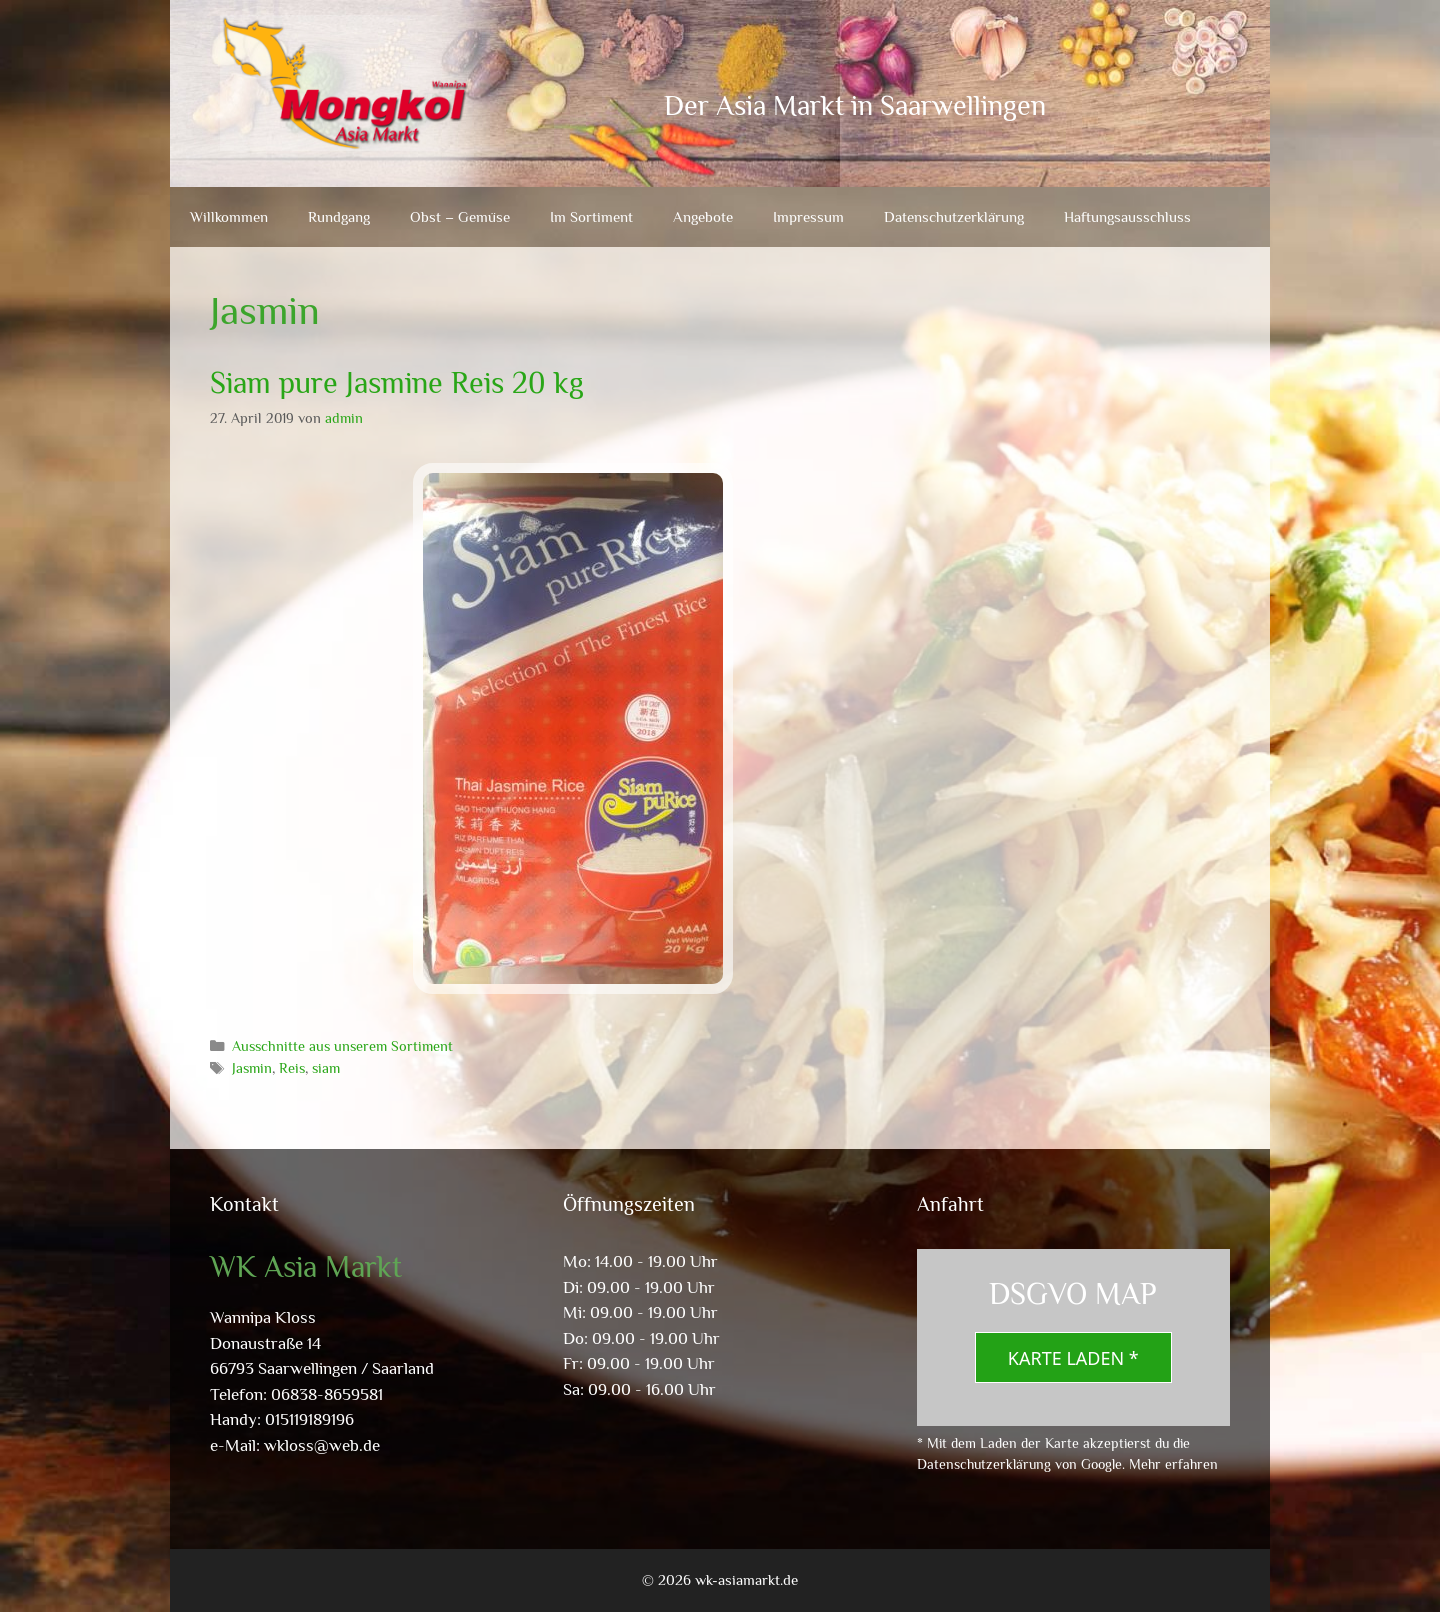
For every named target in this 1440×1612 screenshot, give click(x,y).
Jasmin (252, 1068)
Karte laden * (1073, 1358)
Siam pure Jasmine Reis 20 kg (397, 383)
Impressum (808, 216)
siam (326, 1068)
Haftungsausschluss (1127, 216)
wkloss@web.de (322, 1445)
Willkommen (229, 216)
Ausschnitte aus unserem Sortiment (342, 1046)
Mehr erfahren (1173, 1464)
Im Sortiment (591, 216)
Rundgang (339, 216)
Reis (292, 1068)
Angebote (703, 216)
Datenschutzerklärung (954, 216)
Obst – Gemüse (460, 216)
